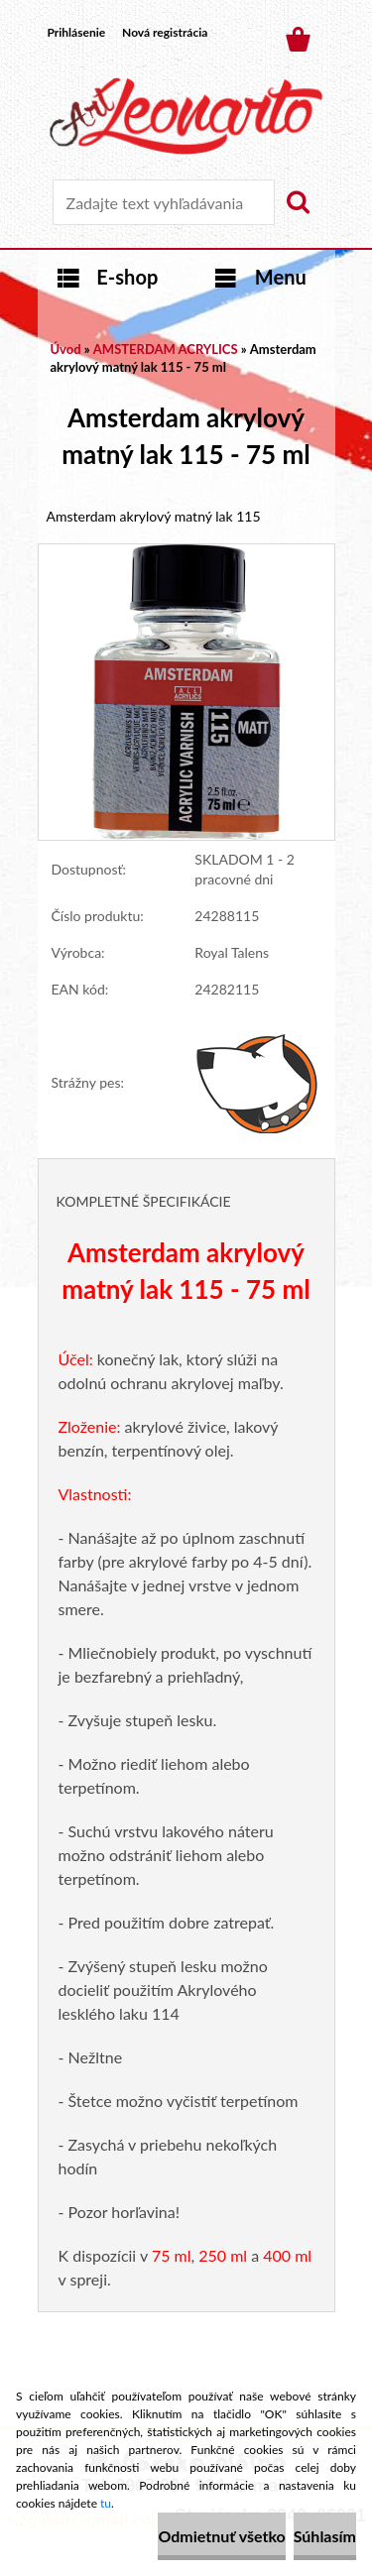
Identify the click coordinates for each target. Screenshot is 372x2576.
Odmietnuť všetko (221, 2535)
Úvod (66, 349)
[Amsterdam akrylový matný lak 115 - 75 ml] (186, 553)
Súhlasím (325, 2535)
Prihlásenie (77, 32)
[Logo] (186, 116)
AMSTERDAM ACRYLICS (165, 349)
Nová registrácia (164, 32)
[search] (297, 202)
